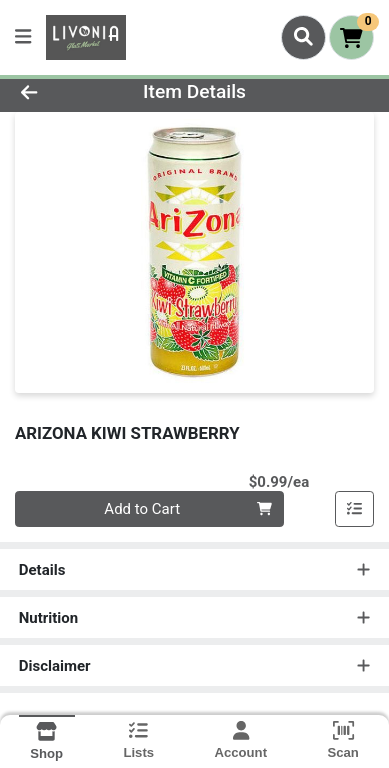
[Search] (303, 37)
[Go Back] (60, 92)
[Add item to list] (355, 509)
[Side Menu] (23, 37)
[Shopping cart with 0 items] (351, 37)
